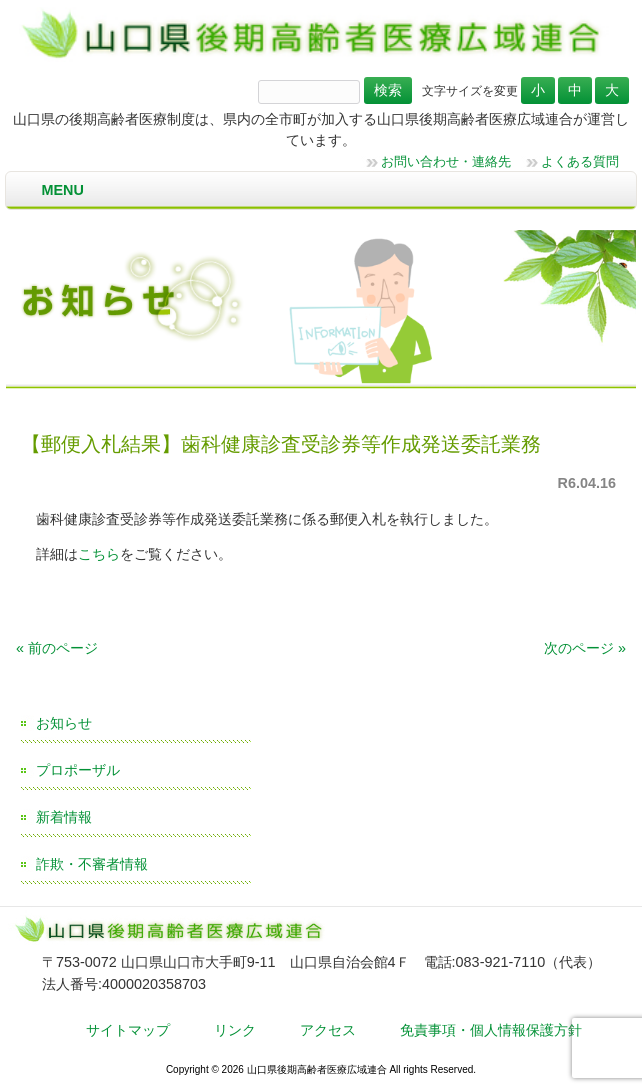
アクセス (328, 1030)
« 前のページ (57, 648)
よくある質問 (580, 161)
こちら (99, 554)
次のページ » (585, 648)
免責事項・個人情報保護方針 (491, 1030)
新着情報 (64, 817)
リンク (235, 1030)
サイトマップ (128, 1030)
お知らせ (64, 723)
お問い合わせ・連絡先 (446, 161)
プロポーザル (78, 770)
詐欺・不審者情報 (92, 864)
